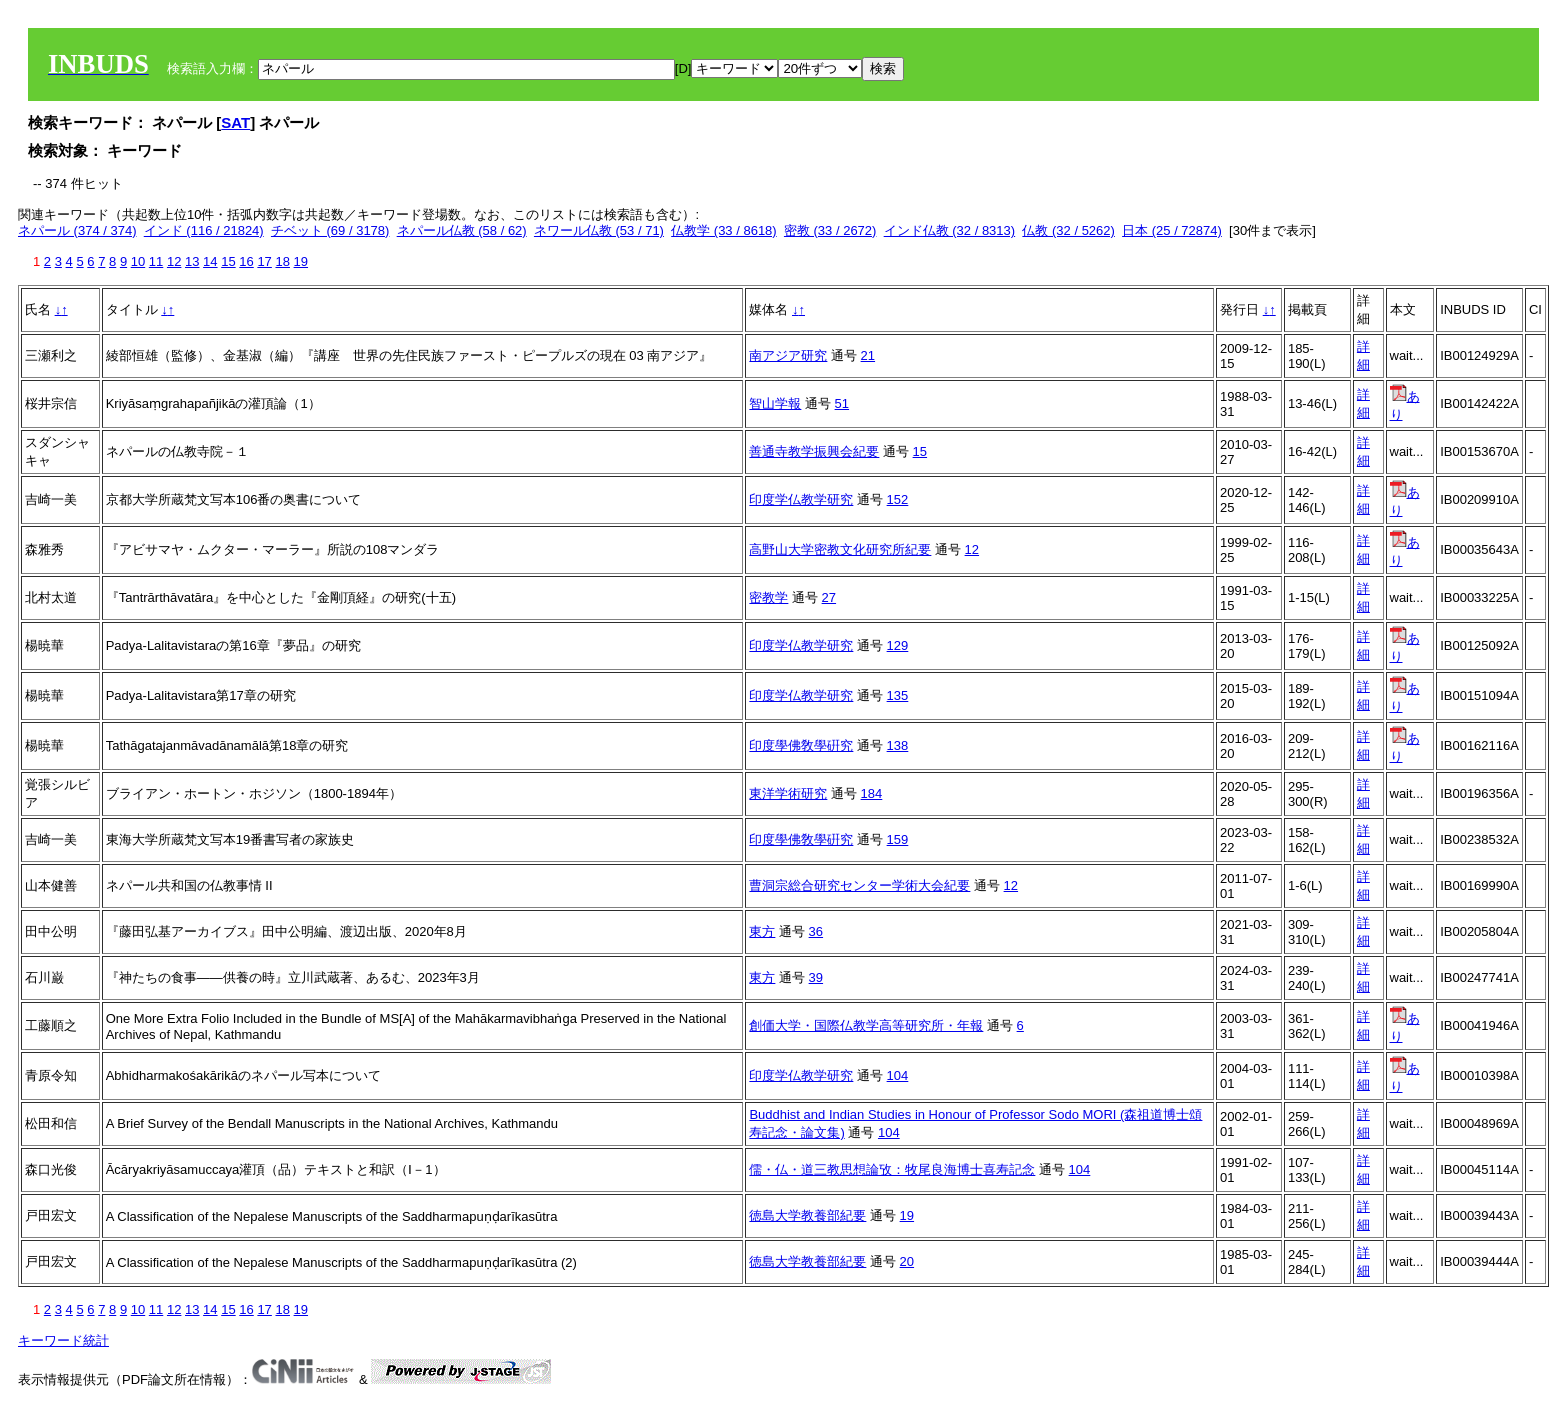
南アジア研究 (788, 355)
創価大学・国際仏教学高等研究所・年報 (866, 1025)
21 (868, 355)
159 (898, 839)
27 (829, 597)
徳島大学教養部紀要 (807, 1215)
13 (192, 261)
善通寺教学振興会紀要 (814, 451)
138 (898, 745)
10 (138, 261)
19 (301, 261)
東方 (762, 931)
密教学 (768, 597)
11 (156, 261)
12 (174, 261)
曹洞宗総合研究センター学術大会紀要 (859, 885)
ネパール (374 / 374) (77, 230)
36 (816, 931)
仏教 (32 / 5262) (1068, 230)
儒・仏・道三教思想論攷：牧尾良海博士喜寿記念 (892, 1169)
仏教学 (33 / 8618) (724, 230)
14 (210, 261)
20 (907, 1261)
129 (898, 645)
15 (228, 261)
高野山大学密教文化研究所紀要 (840, 549)
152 (898, 499)
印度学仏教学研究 (801, 499)
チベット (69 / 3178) (330, 230)
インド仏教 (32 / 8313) (950, 230)
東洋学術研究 (788, 793)
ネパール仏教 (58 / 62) (462, 230)
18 (282, 261)
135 (898, 695)
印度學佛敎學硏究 (801, 745)
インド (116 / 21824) (204, 230)
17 (264, 261)
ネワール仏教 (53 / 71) (599, 230)
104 (898, 1075)
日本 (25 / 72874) (1172, 230)
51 (842, 403)
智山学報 (775, 403)
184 (872, 793)
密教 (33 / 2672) (830, 230)
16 (246, 261)
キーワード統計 (63, 1340)
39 (816, 977)
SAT (235, 122)
